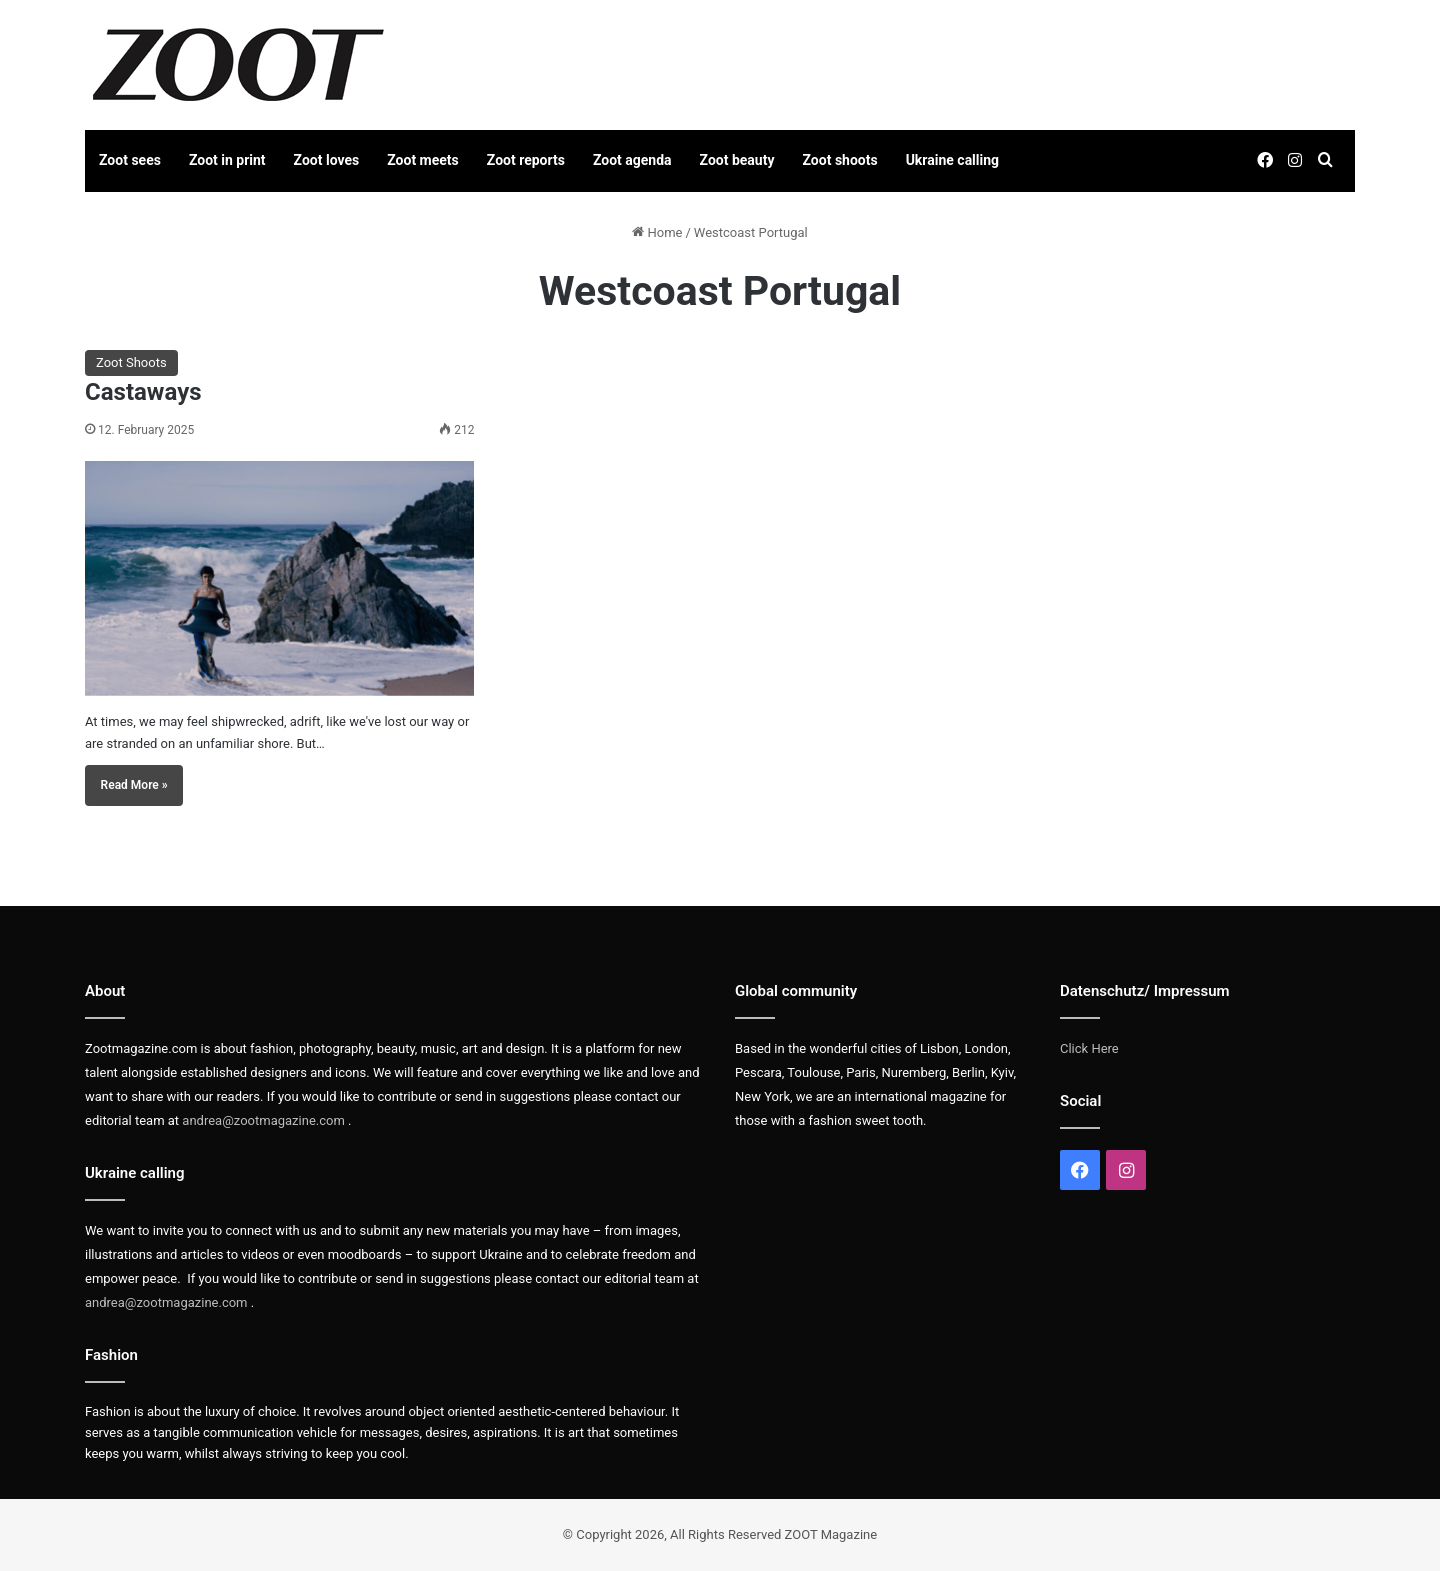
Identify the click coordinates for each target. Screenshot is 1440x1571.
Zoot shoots (840, 160)
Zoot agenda (632, 160)
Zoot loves (327, 160)
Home (657, 232)
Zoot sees (130, 160)
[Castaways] (279, 578)
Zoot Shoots (131, 362)
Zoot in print (227, 160)
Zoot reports (526, 160)
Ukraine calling (952, 160)
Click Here (1089, 1048)
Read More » (134, 785)
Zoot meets (423, 160)
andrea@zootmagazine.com (263, 1120)
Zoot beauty (737, 160)
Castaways (143, 392)
